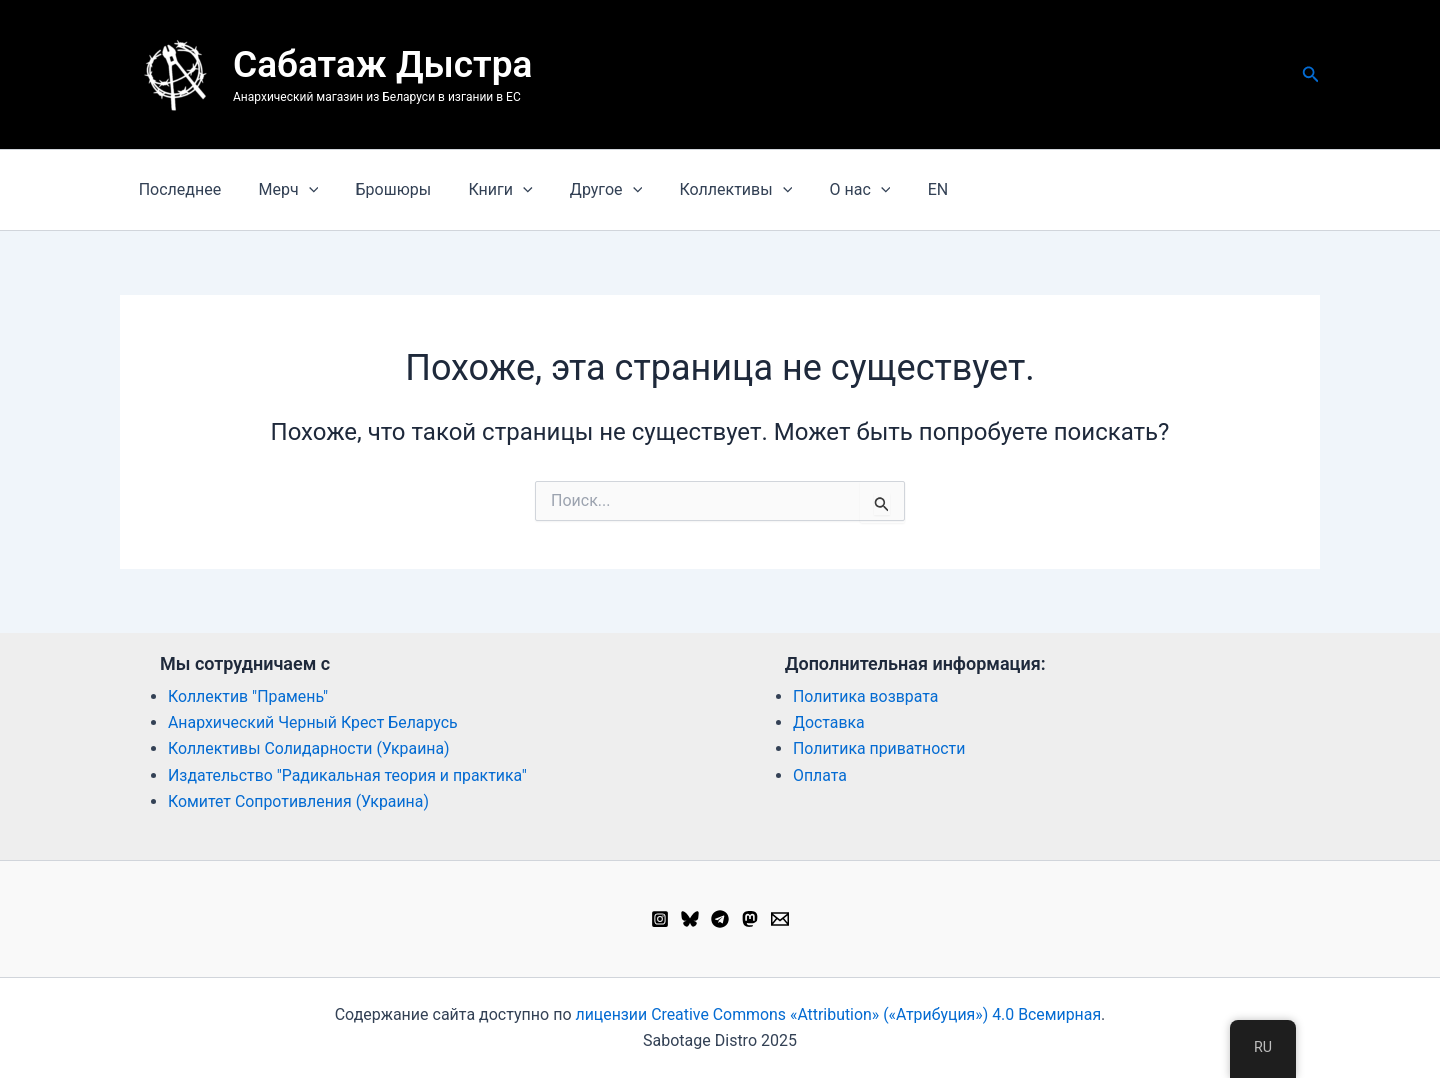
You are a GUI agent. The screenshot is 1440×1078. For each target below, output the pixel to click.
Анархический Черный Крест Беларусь (314, 722)
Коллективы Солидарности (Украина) (310, 748)
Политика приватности (880, 748)
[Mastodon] (750, 919)
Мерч (281, 190)
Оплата (820, 775)
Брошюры (380, 189)
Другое (582, 190)
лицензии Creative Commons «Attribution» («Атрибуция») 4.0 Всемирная (838, 1014)
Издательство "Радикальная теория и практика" (349, 775)
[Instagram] (660, 919)
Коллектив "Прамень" (248, 696)
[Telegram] (720, 919)
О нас (825, 190)
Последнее (177, 189)
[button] (1311, 74)
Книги (482, 190)
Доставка (829, 722)
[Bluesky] (690, 919)
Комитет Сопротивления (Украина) (299, 801)
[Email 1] (780, 919)
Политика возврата (866, 696)
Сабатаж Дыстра (382, 64)
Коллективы (706, 190)
